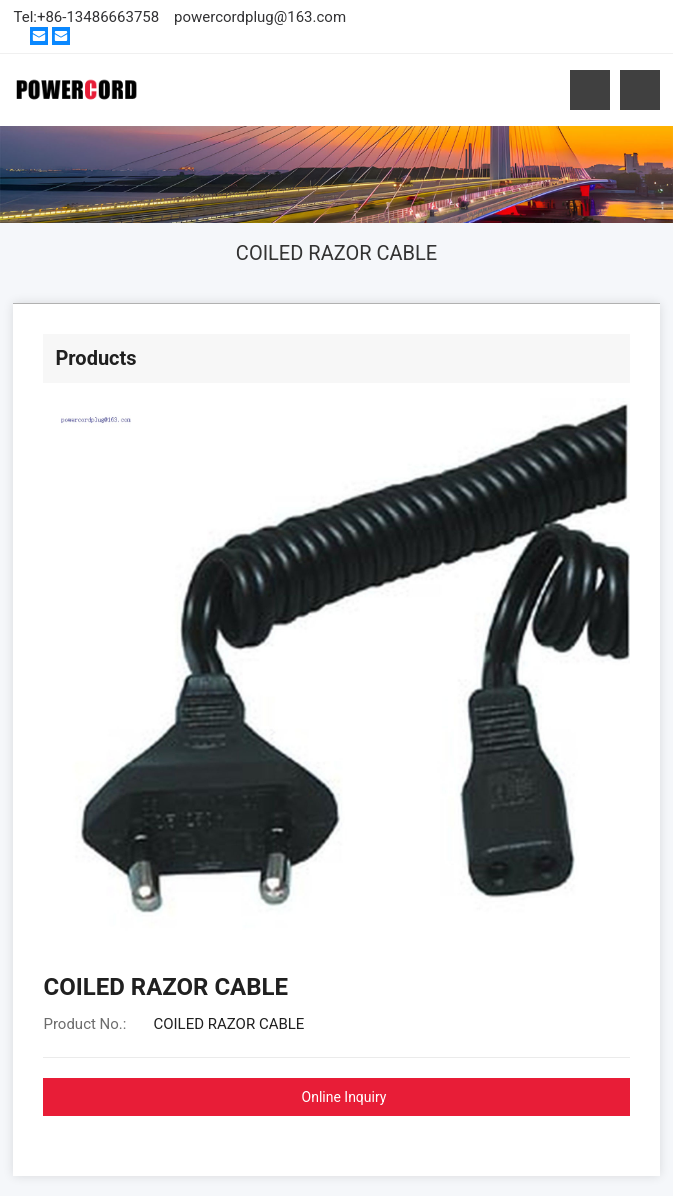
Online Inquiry (344, 1097)
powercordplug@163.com (260, 17)
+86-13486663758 (98, 17)
